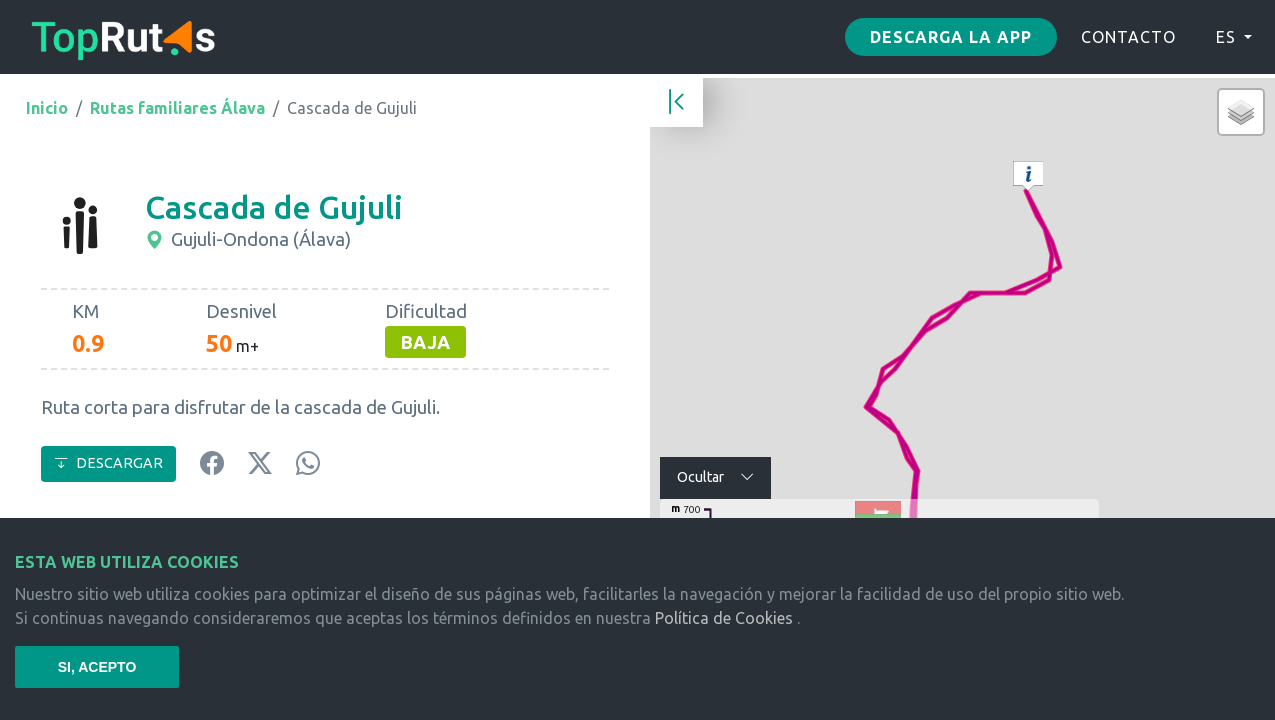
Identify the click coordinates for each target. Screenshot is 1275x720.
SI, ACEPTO (97, 667)
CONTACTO (1128, 37)
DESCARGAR (108, 463)
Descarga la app (951, 37)
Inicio (47, 108)
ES (1226, 37)
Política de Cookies (724, 618)
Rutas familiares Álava (177, 108)
